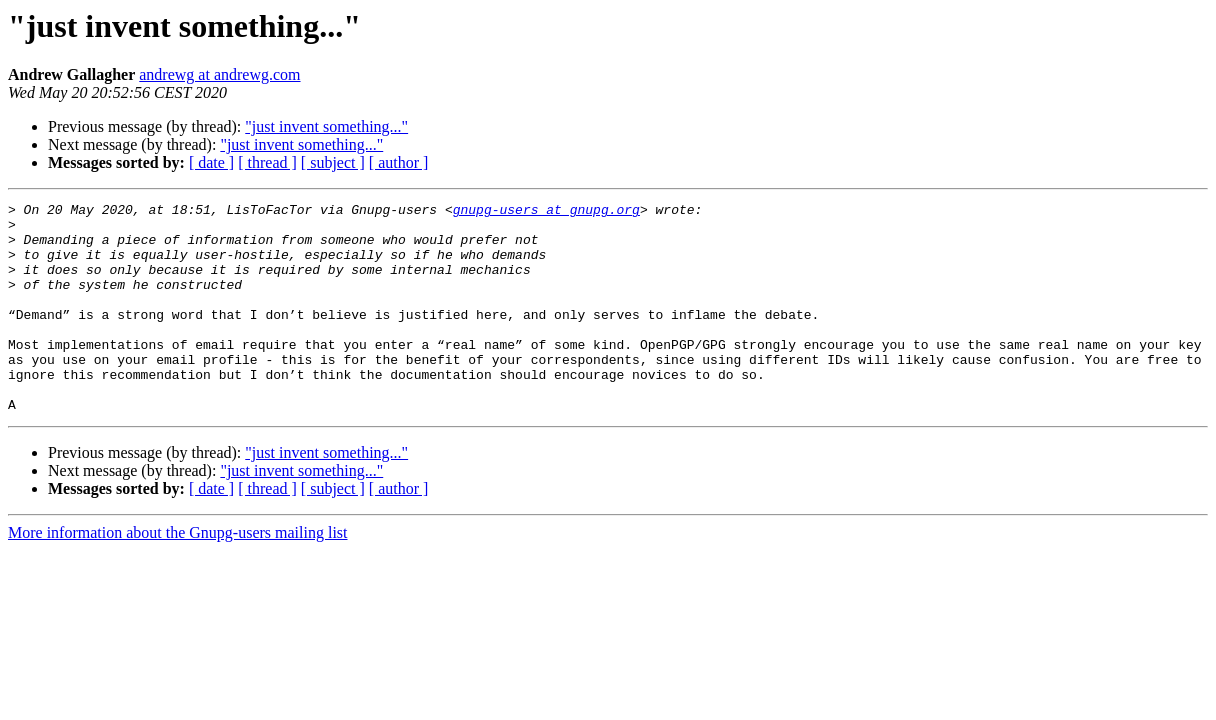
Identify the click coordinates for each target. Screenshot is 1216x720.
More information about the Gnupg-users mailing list (178, 574)
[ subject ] (333, 162)
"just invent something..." (326, 126)
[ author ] (399, 162)
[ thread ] (267, 162)
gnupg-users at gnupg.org (546, 212)
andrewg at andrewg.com (219, 74)
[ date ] (211, 162)
